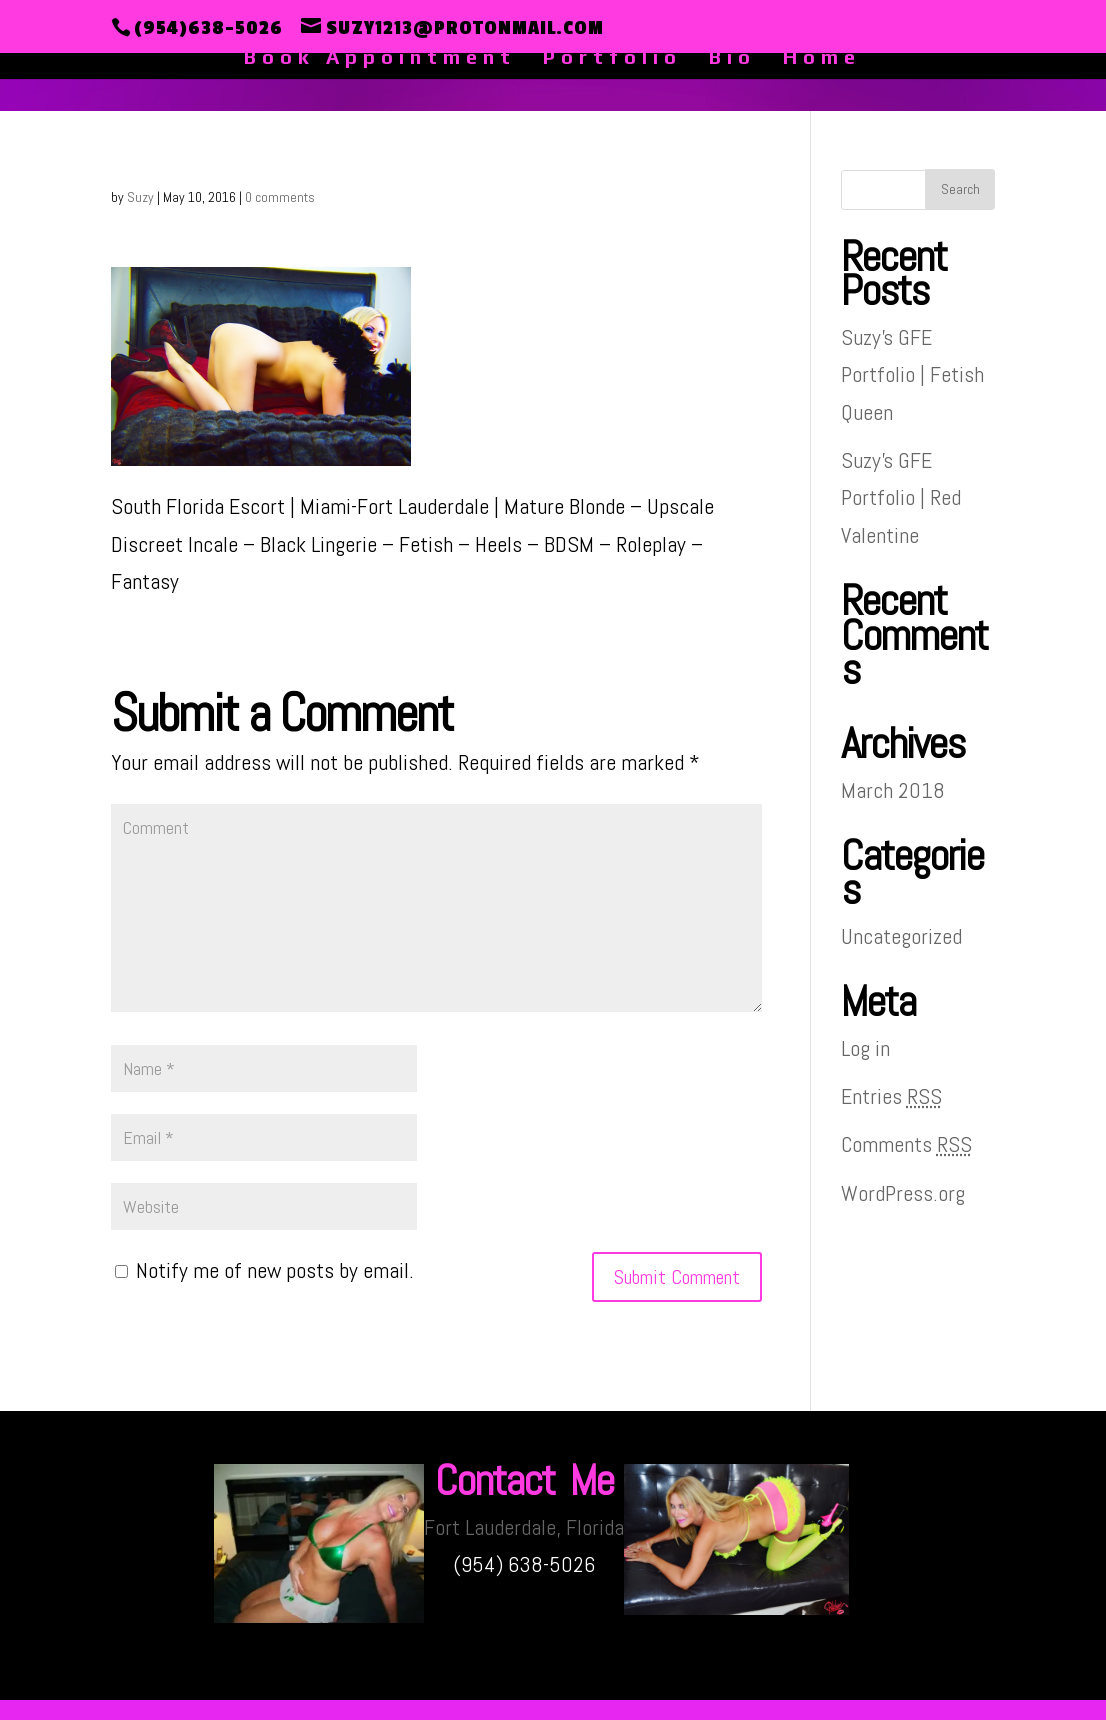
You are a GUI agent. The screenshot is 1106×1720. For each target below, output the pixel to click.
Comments (906, 1144)
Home (822, 59)
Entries (891, 1096)
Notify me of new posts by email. (275, 1270)
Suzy (140, 197)
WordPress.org (903, 1193)
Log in (865, 1048)
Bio (732, 59)
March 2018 (893, 790)
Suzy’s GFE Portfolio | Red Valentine (901, 497)
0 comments (280, 197)
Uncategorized (901, 936)
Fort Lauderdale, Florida (524, 1527)
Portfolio (612, 59)
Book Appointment (380, 59)
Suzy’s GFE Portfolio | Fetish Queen (912, 374)
